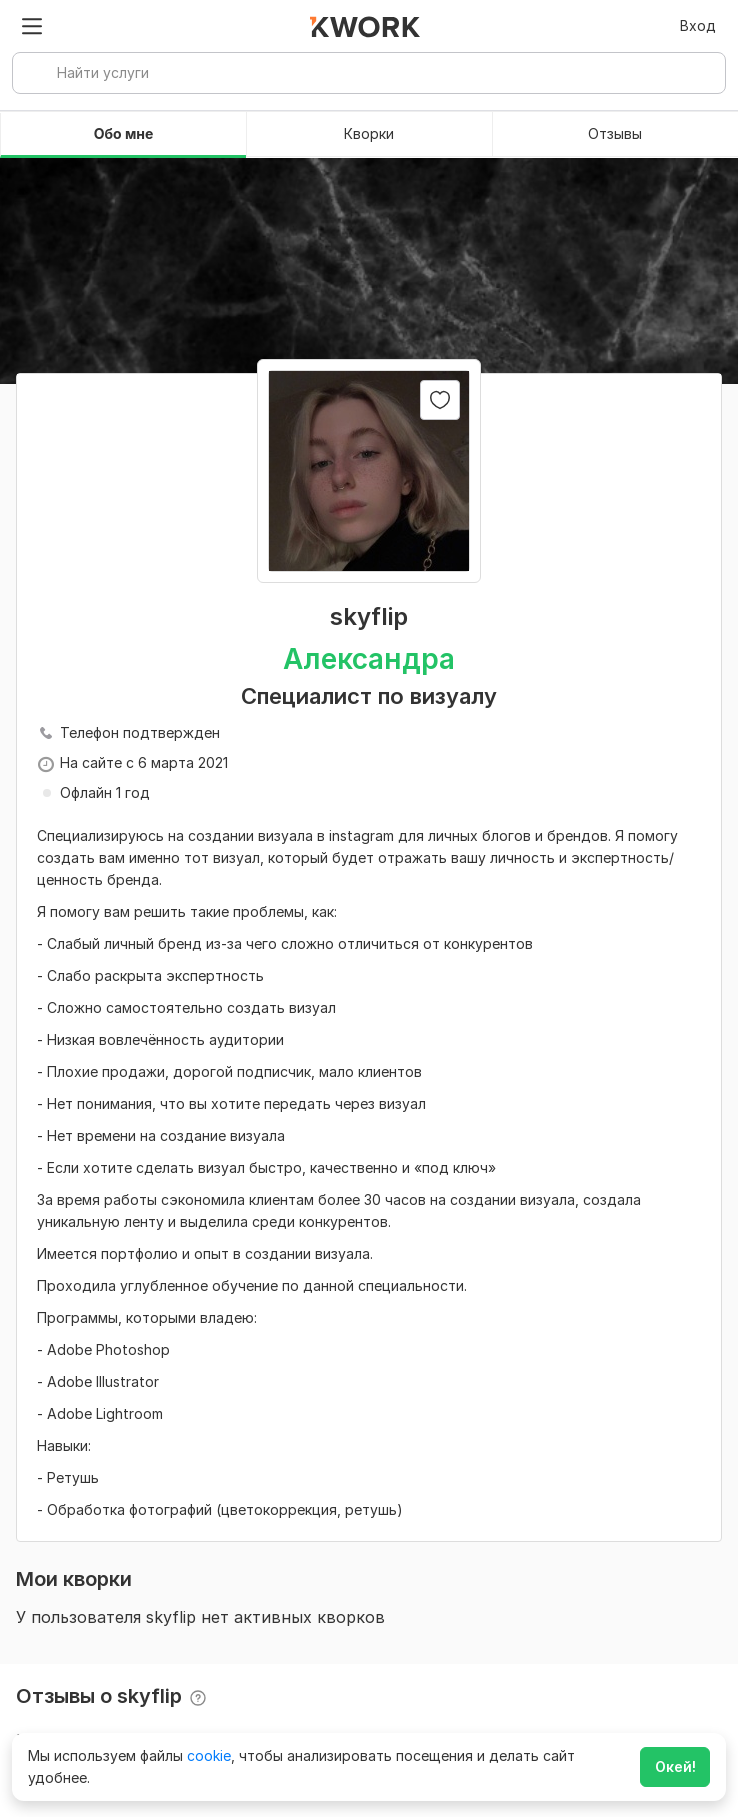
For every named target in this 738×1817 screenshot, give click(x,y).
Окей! (675, 1766)
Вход (698, 25)
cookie (209, 1755)
